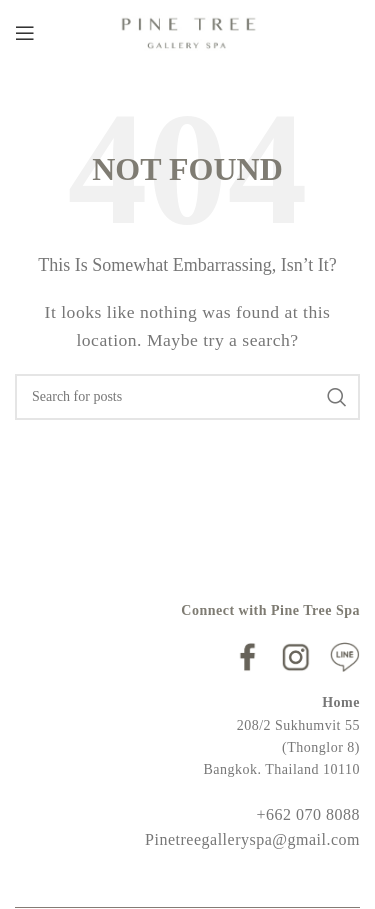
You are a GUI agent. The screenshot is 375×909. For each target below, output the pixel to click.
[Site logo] (188, 30)
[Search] (187, 397)
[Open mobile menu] (25, 33)
